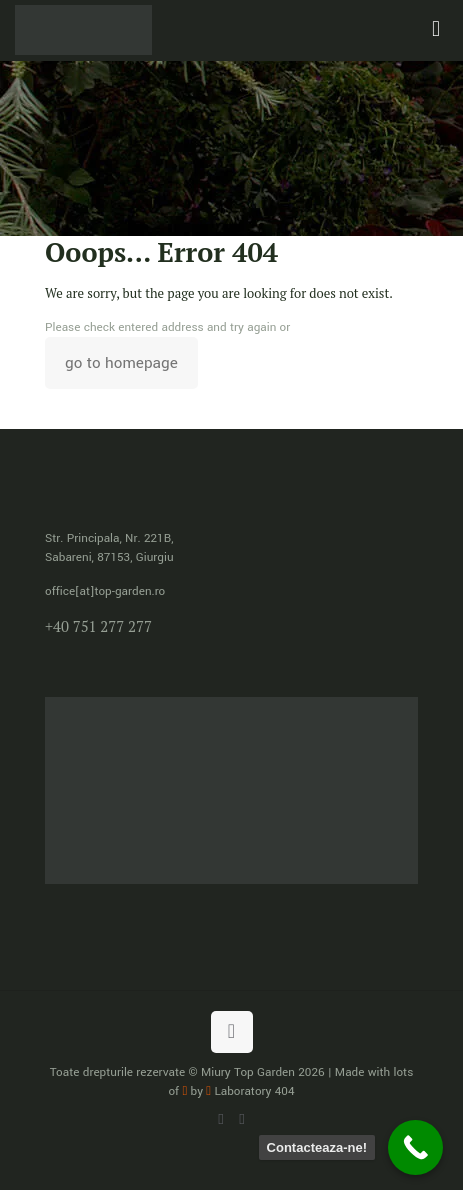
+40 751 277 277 (98, 626)
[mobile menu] (436, 30)
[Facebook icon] (242, 1119)
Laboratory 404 (250, 1091)
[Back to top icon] (232, 1032)
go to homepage (121, 363)
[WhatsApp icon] (221, 1119)
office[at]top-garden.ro (105, 591)
